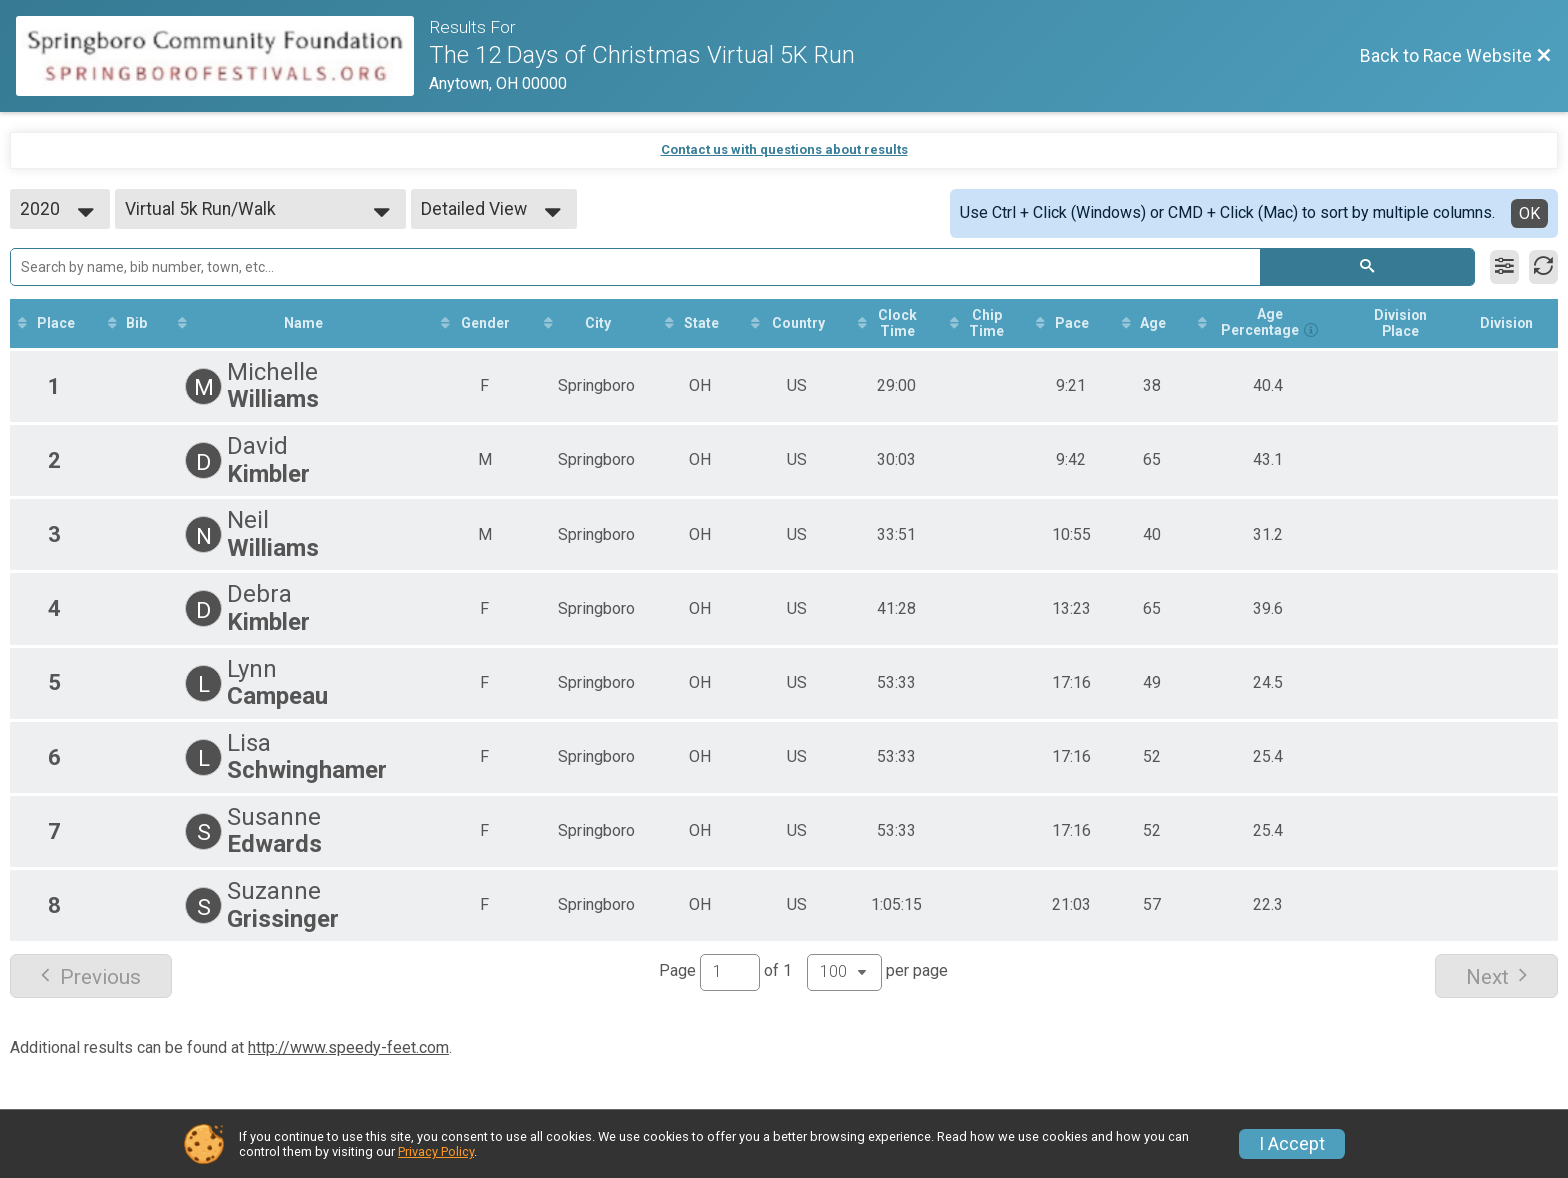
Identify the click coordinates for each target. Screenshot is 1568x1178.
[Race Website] (222, 56)
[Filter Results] (1504, 267)
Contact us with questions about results (784, 149)
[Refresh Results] (1543, 267)
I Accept (1292, 1144)
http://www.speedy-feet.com (348, 1047)
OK (1529, 213)
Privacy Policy (436, 1151)
